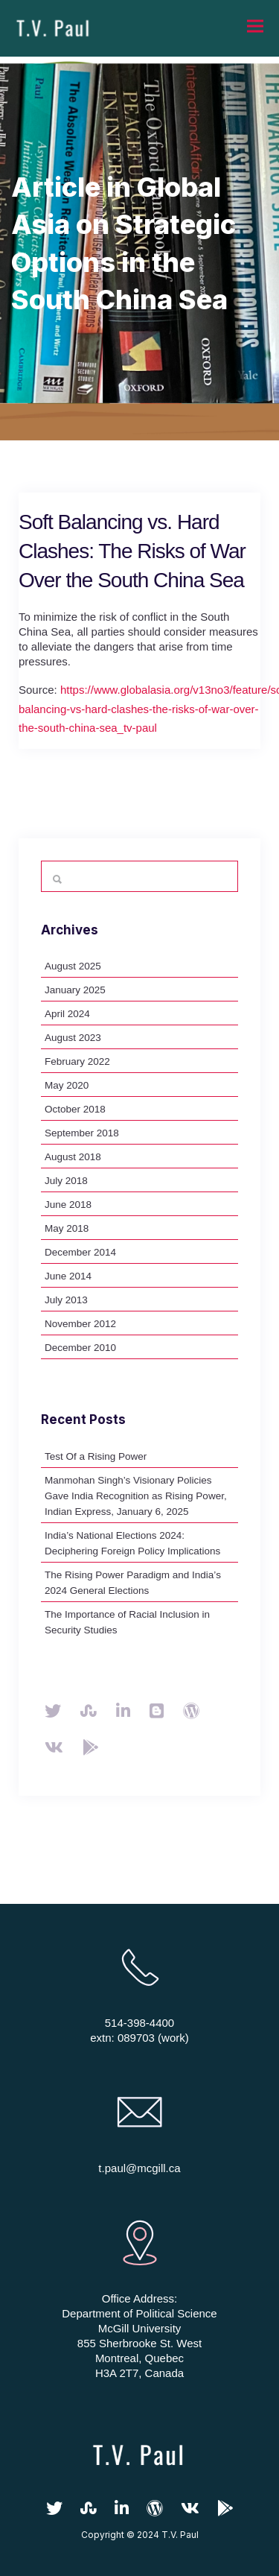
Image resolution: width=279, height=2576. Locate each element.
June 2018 (68, 1204)
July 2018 (66, 1180)
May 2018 (67, 1228)
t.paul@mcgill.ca (139, 2168)
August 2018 (73, 1156)
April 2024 (67, 1013)
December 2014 (80, 1252)
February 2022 (77, 1061)
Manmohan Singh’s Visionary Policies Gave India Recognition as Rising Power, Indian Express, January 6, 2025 (136, 1496)
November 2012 (80, 1323)
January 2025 (75, 990)
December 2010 (80, 1347)
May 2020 (67, 1085)
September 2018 (82, 1133)
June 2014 (68, 1276)
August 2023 (73, 1037)
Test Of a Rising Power (96, 1456)
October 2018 (75, 1109)
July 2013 (66, 1300)
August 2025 (73, 966)
